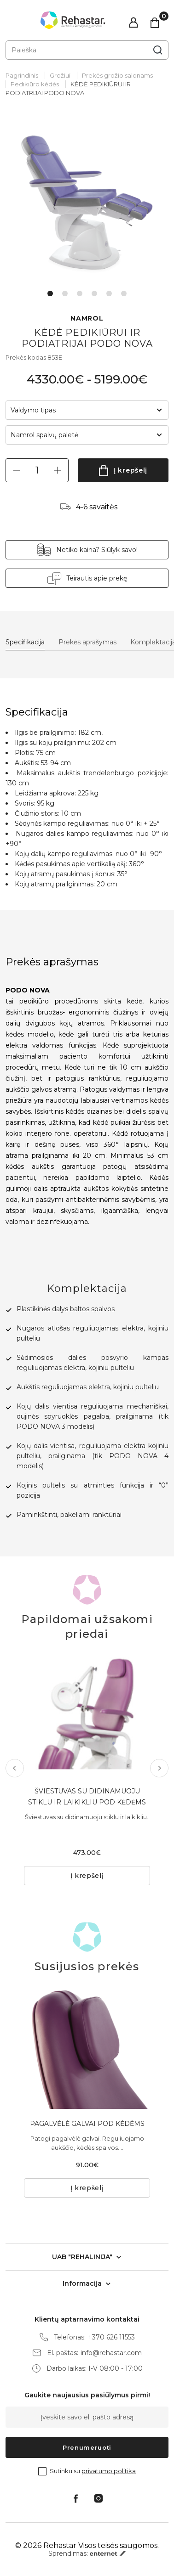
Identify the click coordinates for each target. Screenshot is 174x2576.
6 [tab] (124, 293)
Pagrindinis (22, 75)
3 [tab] (79, 293)
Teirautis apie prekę (96, 578)
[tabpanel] (87, 201)
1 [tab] (50, 293)
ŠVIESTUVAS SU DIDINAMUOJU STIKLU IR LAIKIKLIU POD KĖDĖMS (87, 1796)
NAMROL (86, 318)
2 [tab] (65, 293)
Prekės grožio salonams (117, 75)
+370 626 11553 (111, 2337)
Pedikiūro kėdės (35, 84)
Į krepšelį (130, 470)
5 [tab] (109, 293)
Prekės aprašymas (87, 642)
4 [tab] (94, 293)
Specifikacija (25, 642)
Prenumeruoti (87, 2447)
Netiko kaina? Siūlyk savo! (97, 550)
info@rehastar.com (111, 2353)
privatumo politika (108, 2471)
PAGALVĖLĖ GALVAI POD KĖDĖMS (87, 2123)
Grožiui (60, 75)
